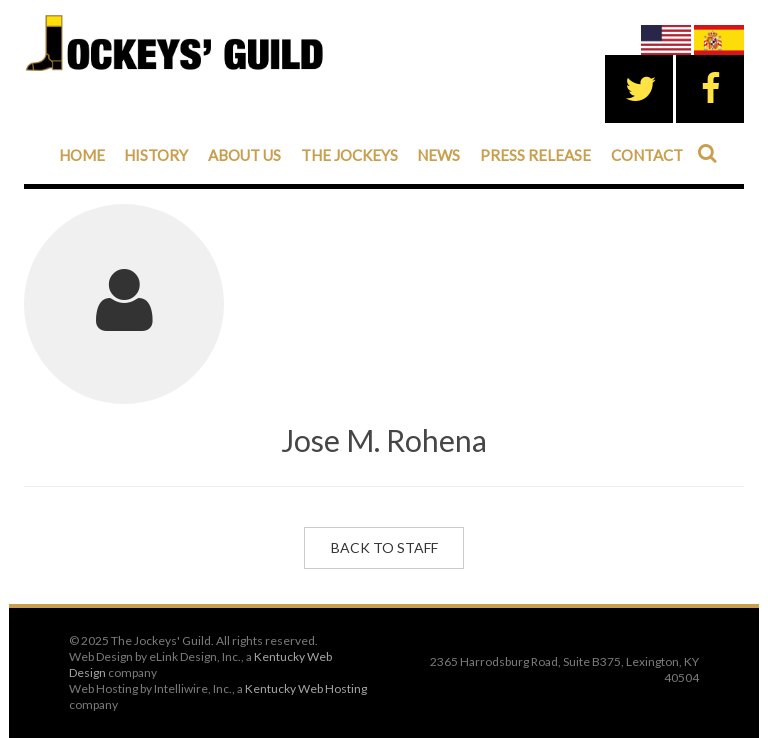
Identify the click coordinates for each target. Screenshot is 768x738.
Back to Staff (384, 547)
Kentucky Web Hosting (306, 688)
